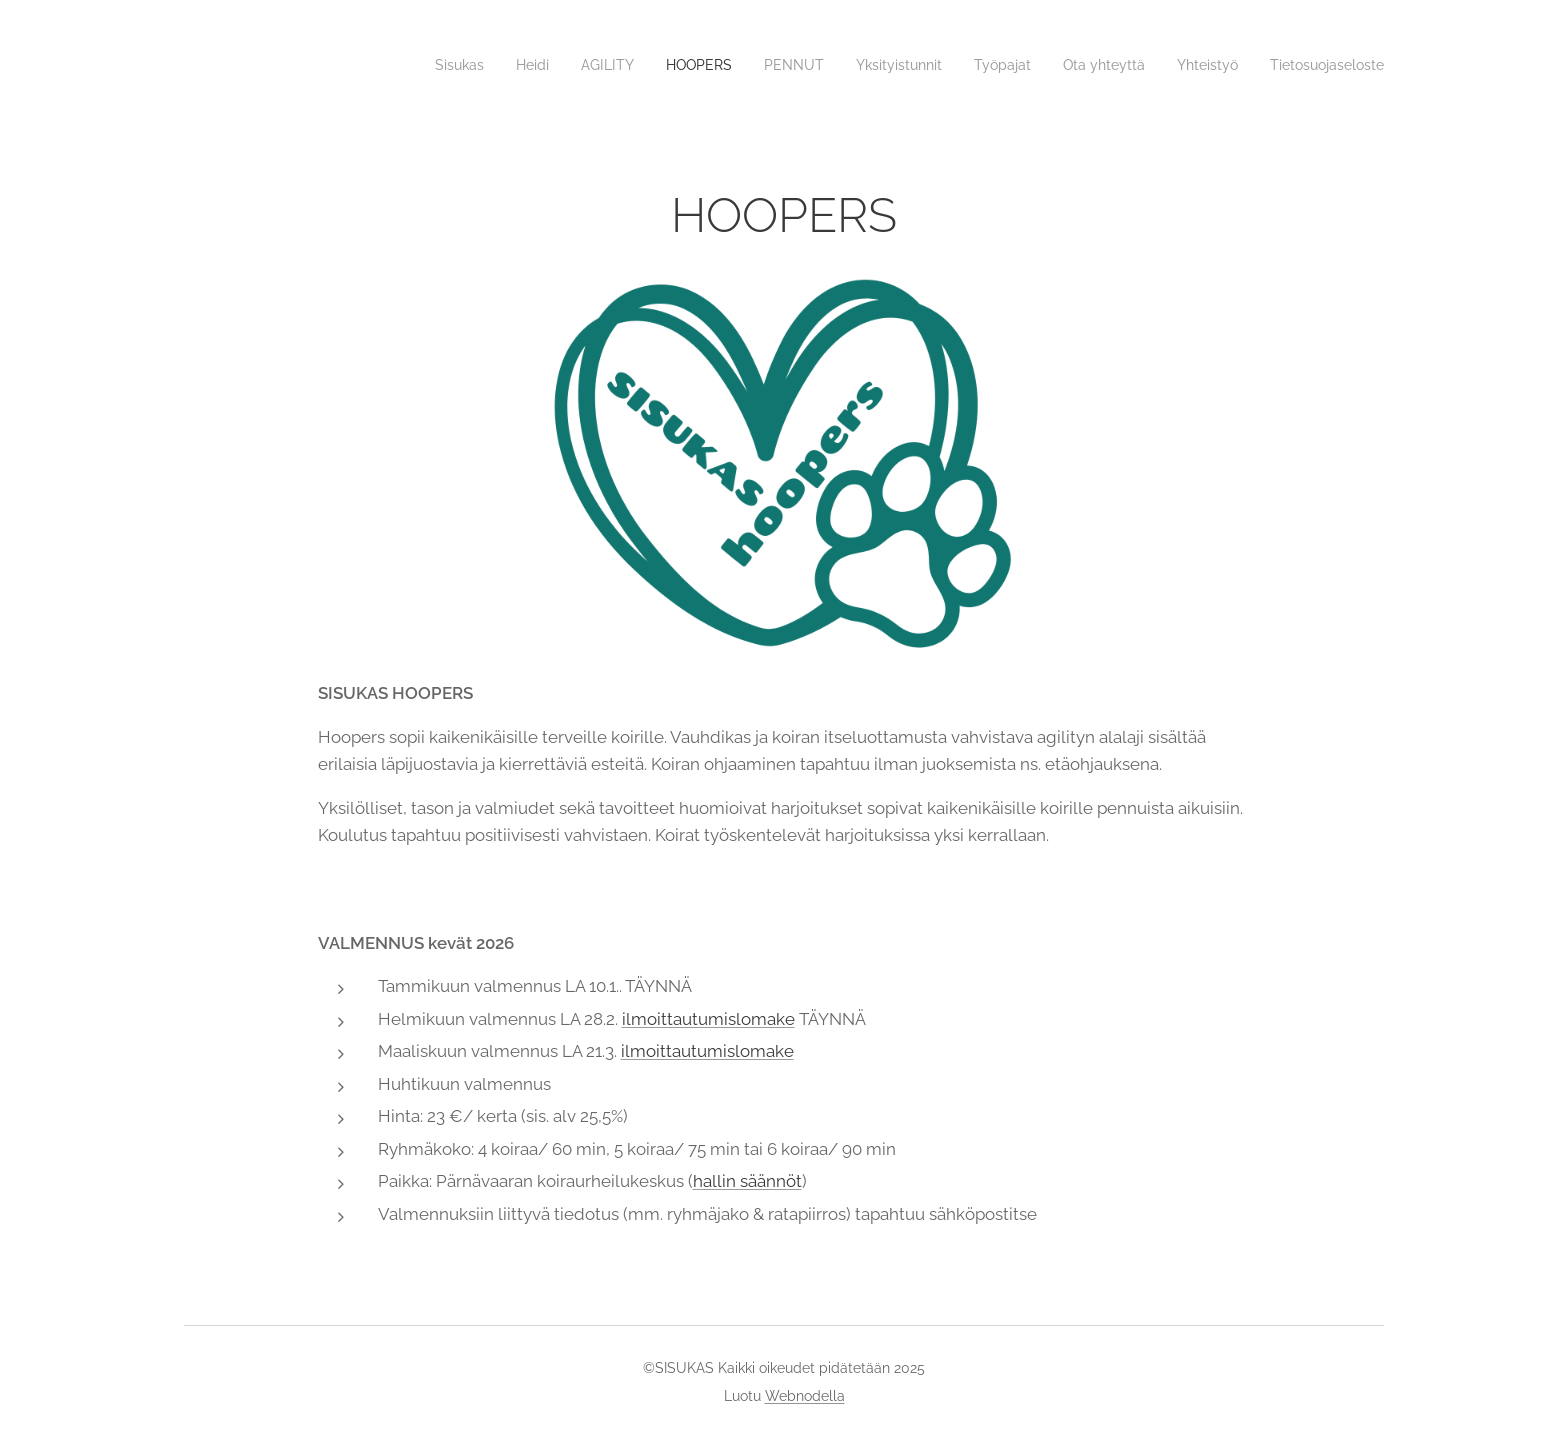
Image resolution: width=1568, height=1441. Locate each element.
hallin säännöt (747, 1181)
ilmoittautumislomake (708, 1019)
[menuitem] (402, 65)
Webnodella (805, 1396)
